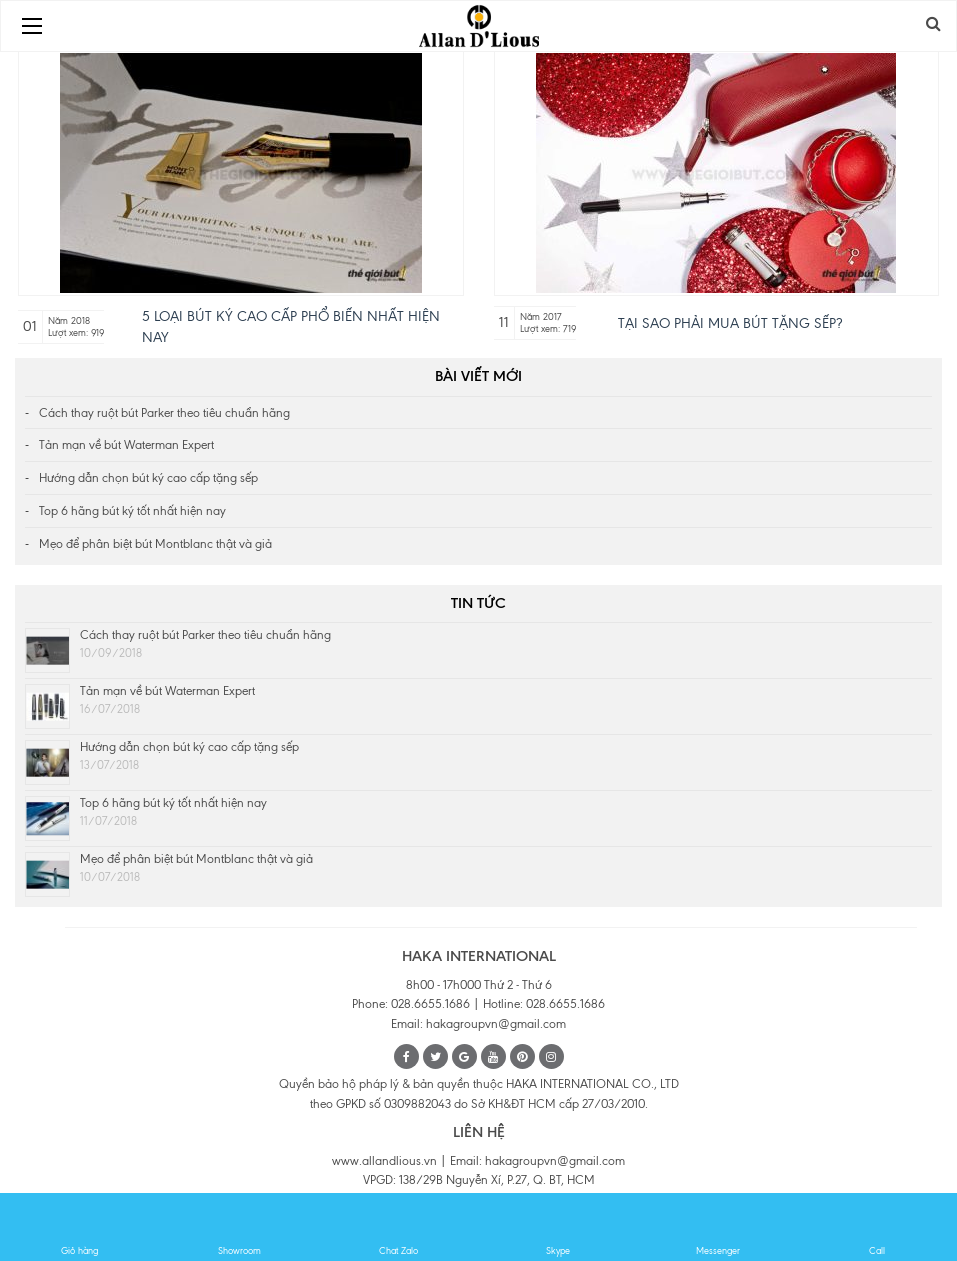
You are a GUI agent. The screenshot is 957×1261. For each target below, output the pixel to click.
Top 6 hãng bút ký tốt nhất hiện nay (132, 511)
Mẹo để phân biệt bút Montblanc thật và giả (155, 544)
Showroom (239, 1228)
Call (877, 1228)
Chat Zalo (399, 1228)
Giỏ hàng (80, 1228)
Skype (558, 1228)
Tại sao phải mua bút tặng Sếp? (730, 323)
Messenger (718, 1228)
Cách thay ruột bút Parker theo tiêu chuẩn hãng (164, 413)
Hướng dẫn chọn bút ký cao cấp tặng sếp (148, 478)
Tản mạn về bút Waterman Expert (126, 445)
